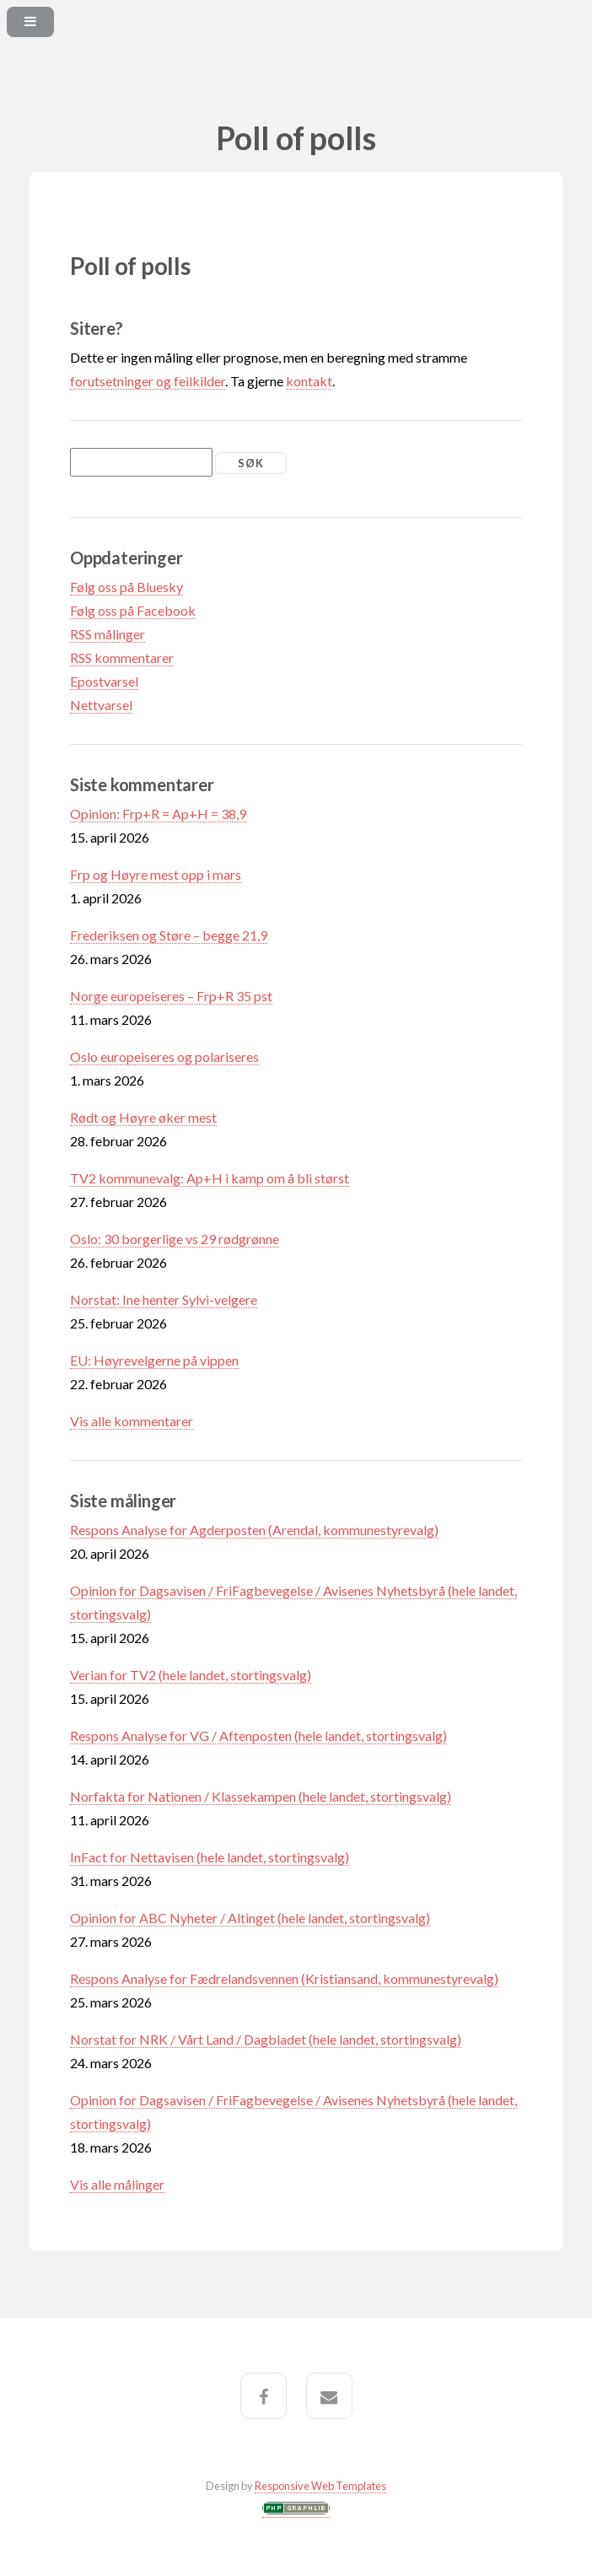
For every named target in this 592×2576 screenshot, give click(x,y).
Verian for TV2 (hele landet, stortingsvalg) (190, 1675)
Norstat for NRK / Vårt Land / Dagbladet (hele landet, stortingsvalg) (265, 2039)
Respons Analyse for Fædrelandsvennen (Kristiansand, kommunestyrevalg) (284, 1978)
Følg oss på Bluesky (126, 587)
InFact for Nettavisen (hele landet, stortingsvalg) (209, 1857)
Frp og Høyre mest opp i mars (155, 874)
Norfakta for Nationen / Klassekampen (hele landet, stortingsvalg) (260, 1796)
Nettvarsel (101, 705)
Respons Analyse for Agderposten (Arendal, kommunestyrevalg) (254, 1530)
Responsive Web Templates (320, 2485)
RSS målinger (107, 634)
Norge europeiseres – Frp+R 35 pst (171, 996)
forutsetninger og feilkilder (147, 381)
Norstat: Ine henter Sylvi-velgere (163, 1299)
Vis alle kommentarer (131, 1421)
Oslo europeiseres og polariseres (164, 1056)
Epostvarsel (104, 681)
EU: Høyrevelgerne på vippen (154, 1360)
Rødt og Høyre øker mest (143, 1117)
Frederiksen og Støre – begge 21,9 (168, 935)
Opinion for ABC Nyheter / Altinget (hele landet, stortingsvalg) (250, 1918)
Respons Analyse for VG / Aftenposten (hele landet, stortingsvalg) (258, 1735)
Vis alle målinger (117, 2184)
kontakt (309, 381)
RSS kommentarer (122, 657)
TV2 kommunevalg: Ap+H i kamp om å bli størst (209, 1178)
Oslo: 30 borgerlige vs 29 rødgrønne (174, 1239)
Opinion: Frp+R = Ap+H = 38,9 (158, 814)
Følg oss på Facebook (133, 610)
